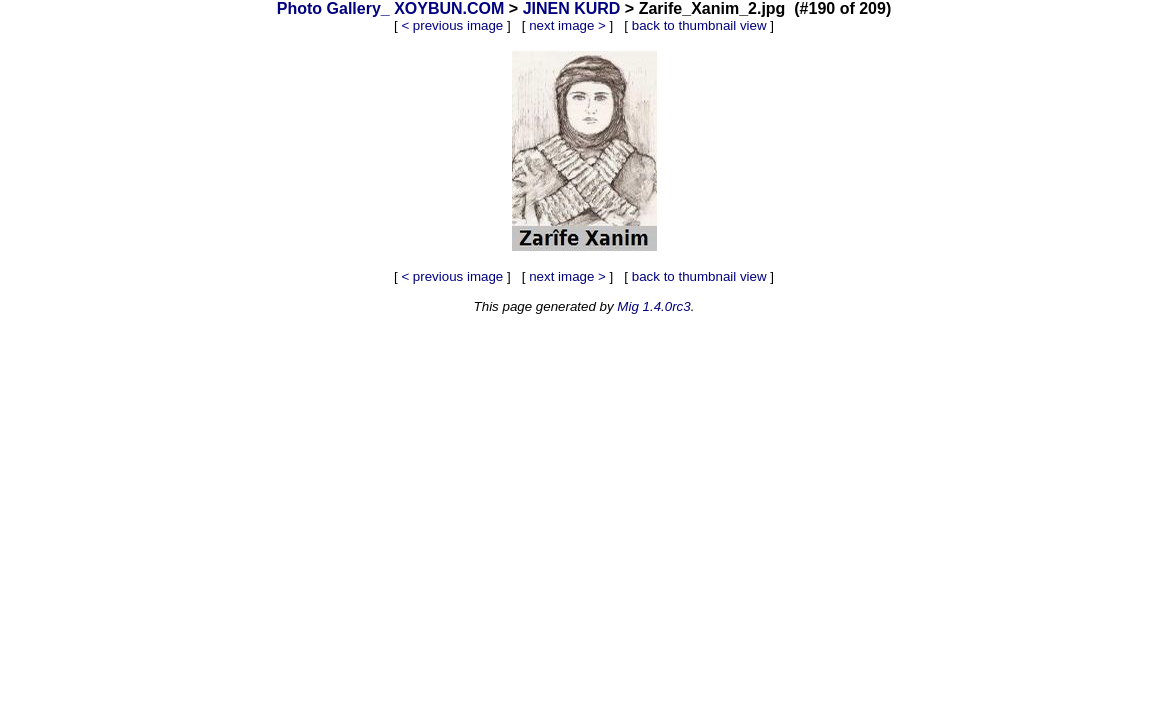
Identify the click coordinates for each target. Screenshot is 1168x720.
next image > (567, 25)
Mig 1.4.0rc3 (653, 306)
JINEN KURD (572, 8)
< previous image (452, 25)
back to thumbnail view (699, 25)
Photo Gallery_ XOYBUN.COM (391, 8)
